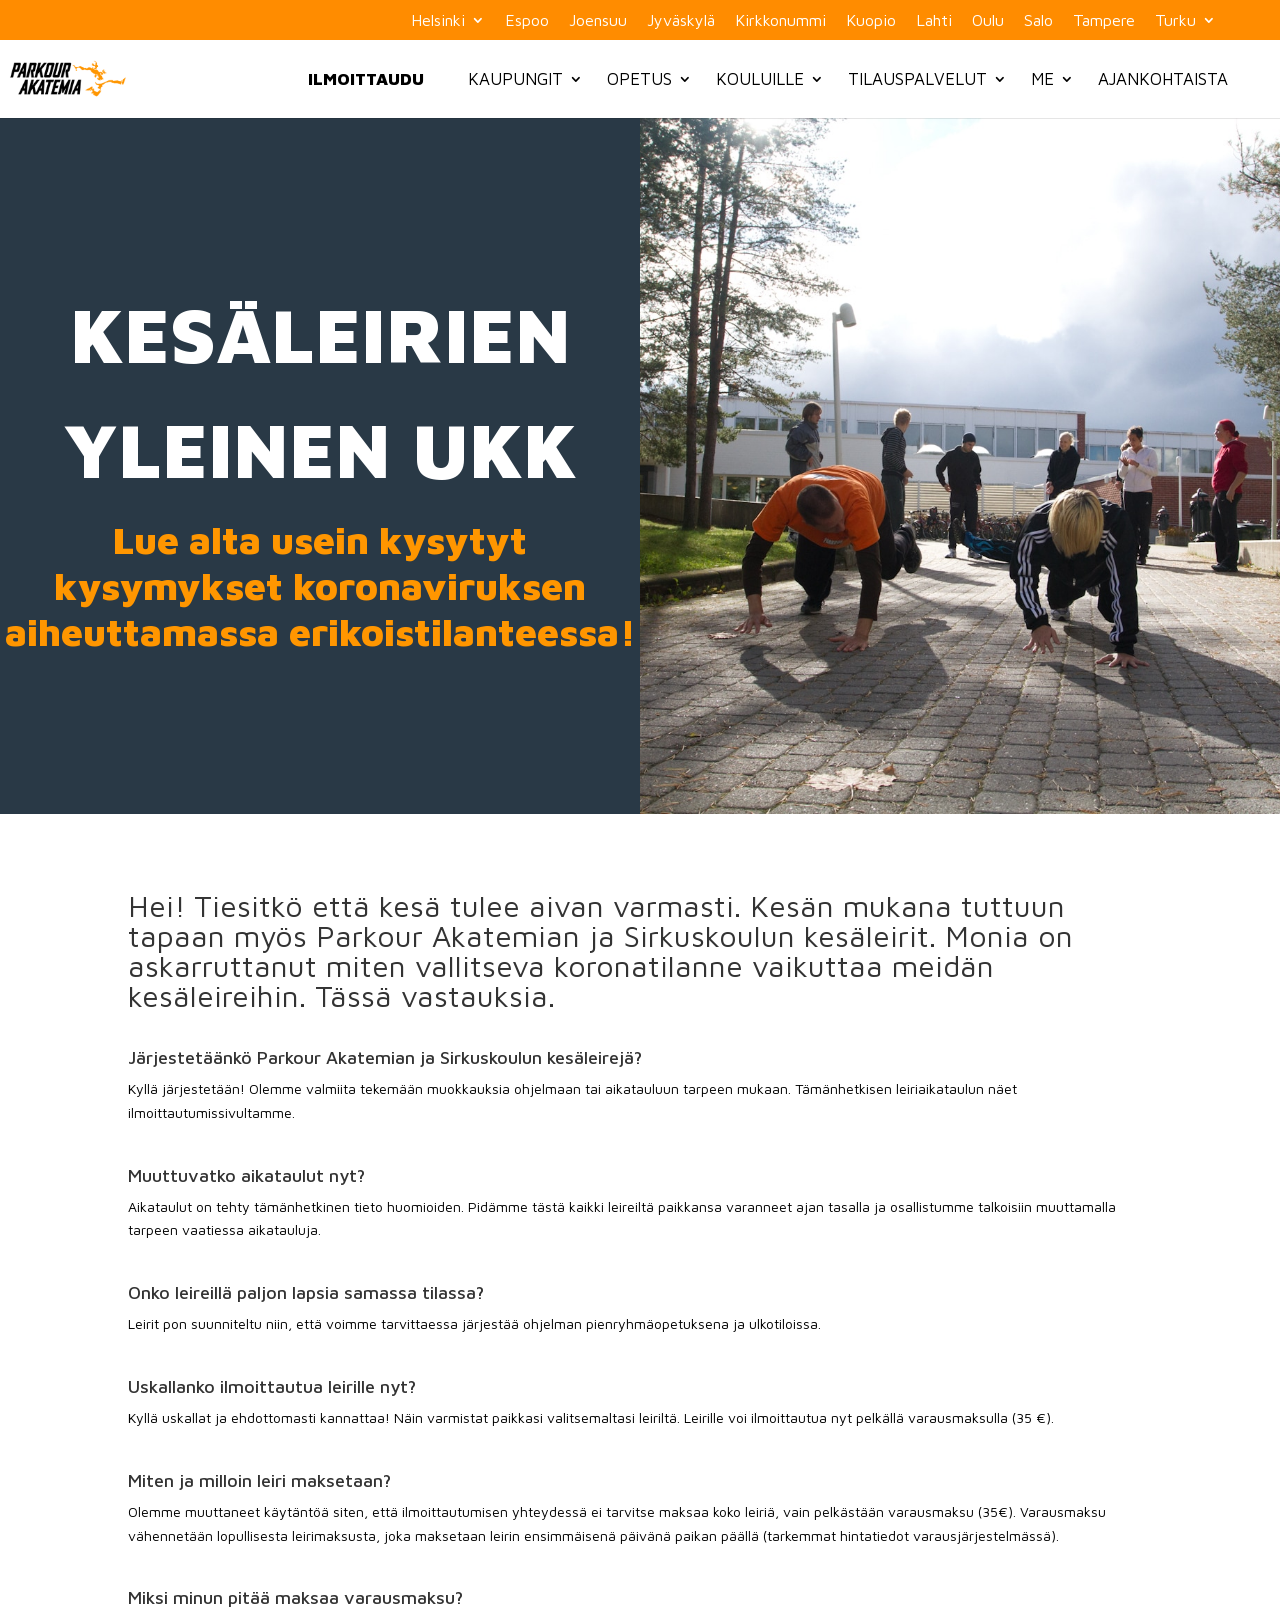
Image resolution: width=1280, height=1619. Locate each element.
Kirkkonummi (780, 20)
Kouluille (760, 79)
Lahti (934, 20)
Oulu (988, 20)
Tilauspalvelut (917, 79)
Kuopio (871, 20)
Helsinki (438, 20)
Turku (1175, 20)
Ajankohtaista (1163, 79)
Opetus (639, 79)
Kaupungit (515, 79)
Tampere (1104, 20)
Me (1042, 79)
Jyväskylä (681, 20)
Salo (1038, 20)
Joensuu (598, 20)
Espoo (527, 20)
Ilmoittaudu (366, 79)
